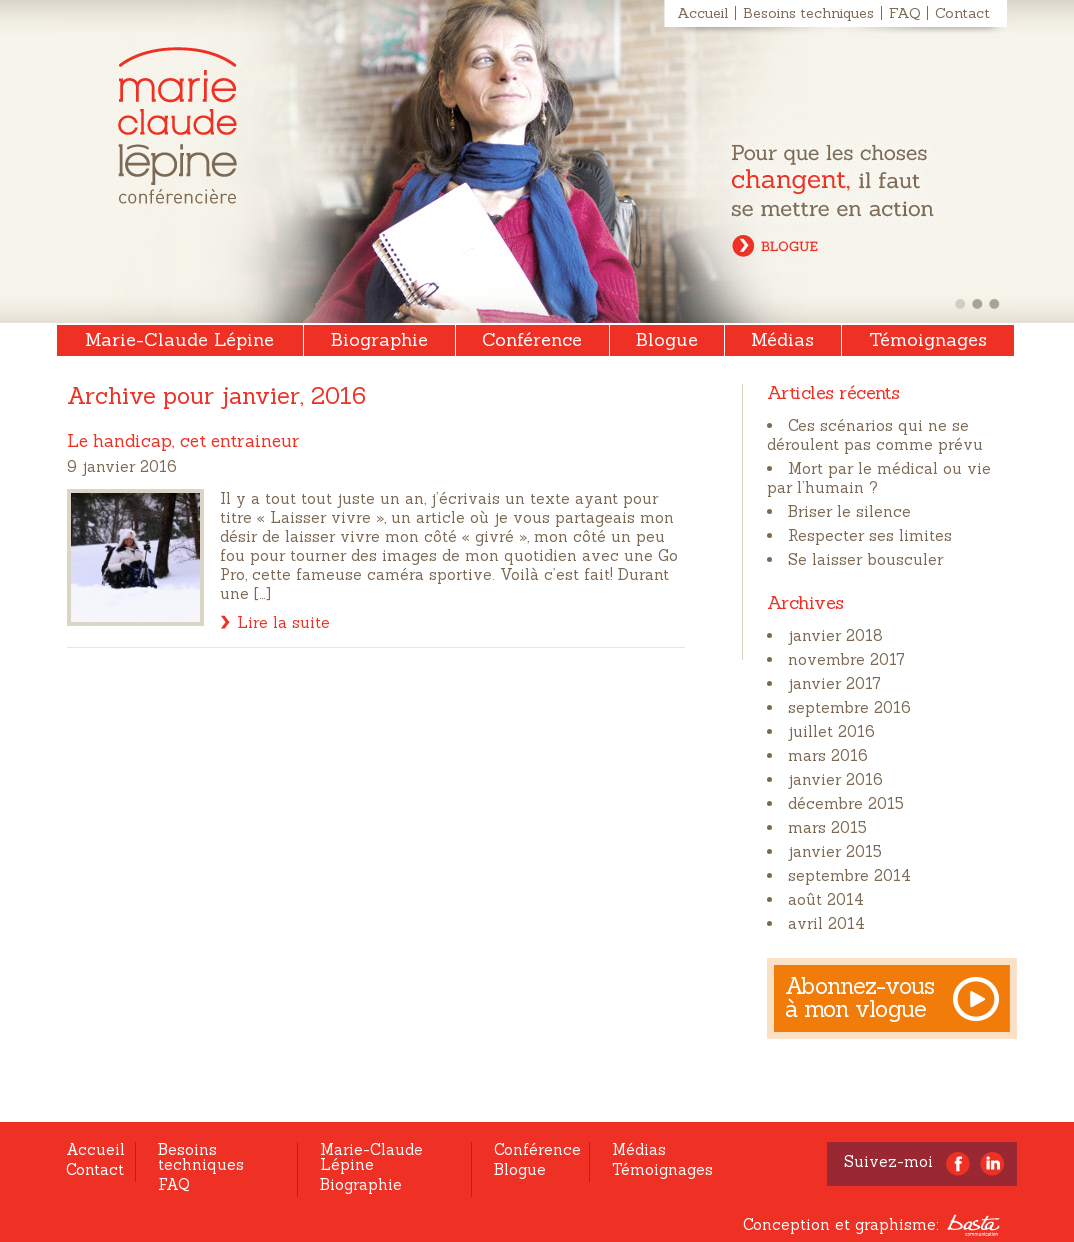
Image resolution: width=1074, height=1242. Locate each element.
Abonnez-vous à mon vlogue (860, 997)
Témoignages (928, 339)
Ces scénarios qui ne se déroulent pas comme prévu (875, 435)
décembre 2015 (846, 803)
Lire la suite (283, 622)
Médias (782, 339)
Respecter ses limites (870, 535)
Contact (962, 13)
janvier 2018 (835, 635)
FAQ (904, 13)
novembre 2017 (846, 659)
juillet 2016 (831, 731)
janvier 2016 (835, 779)
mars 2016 (828, 755)
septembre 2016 (849, 707)
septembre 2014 (849, 875)
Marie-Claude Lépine (177, 125)
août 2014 (826, 899)
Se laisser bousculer (865, 559)
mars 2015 (827, 827)
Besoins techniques (808, 13)
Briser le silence (849, 511)
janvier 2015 (835, 851)
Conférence (532, 339)
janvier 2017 (834, 683)
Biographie (379, 339)
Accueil (702, 13)
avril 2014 (826, 923)
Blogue (667, 339)
